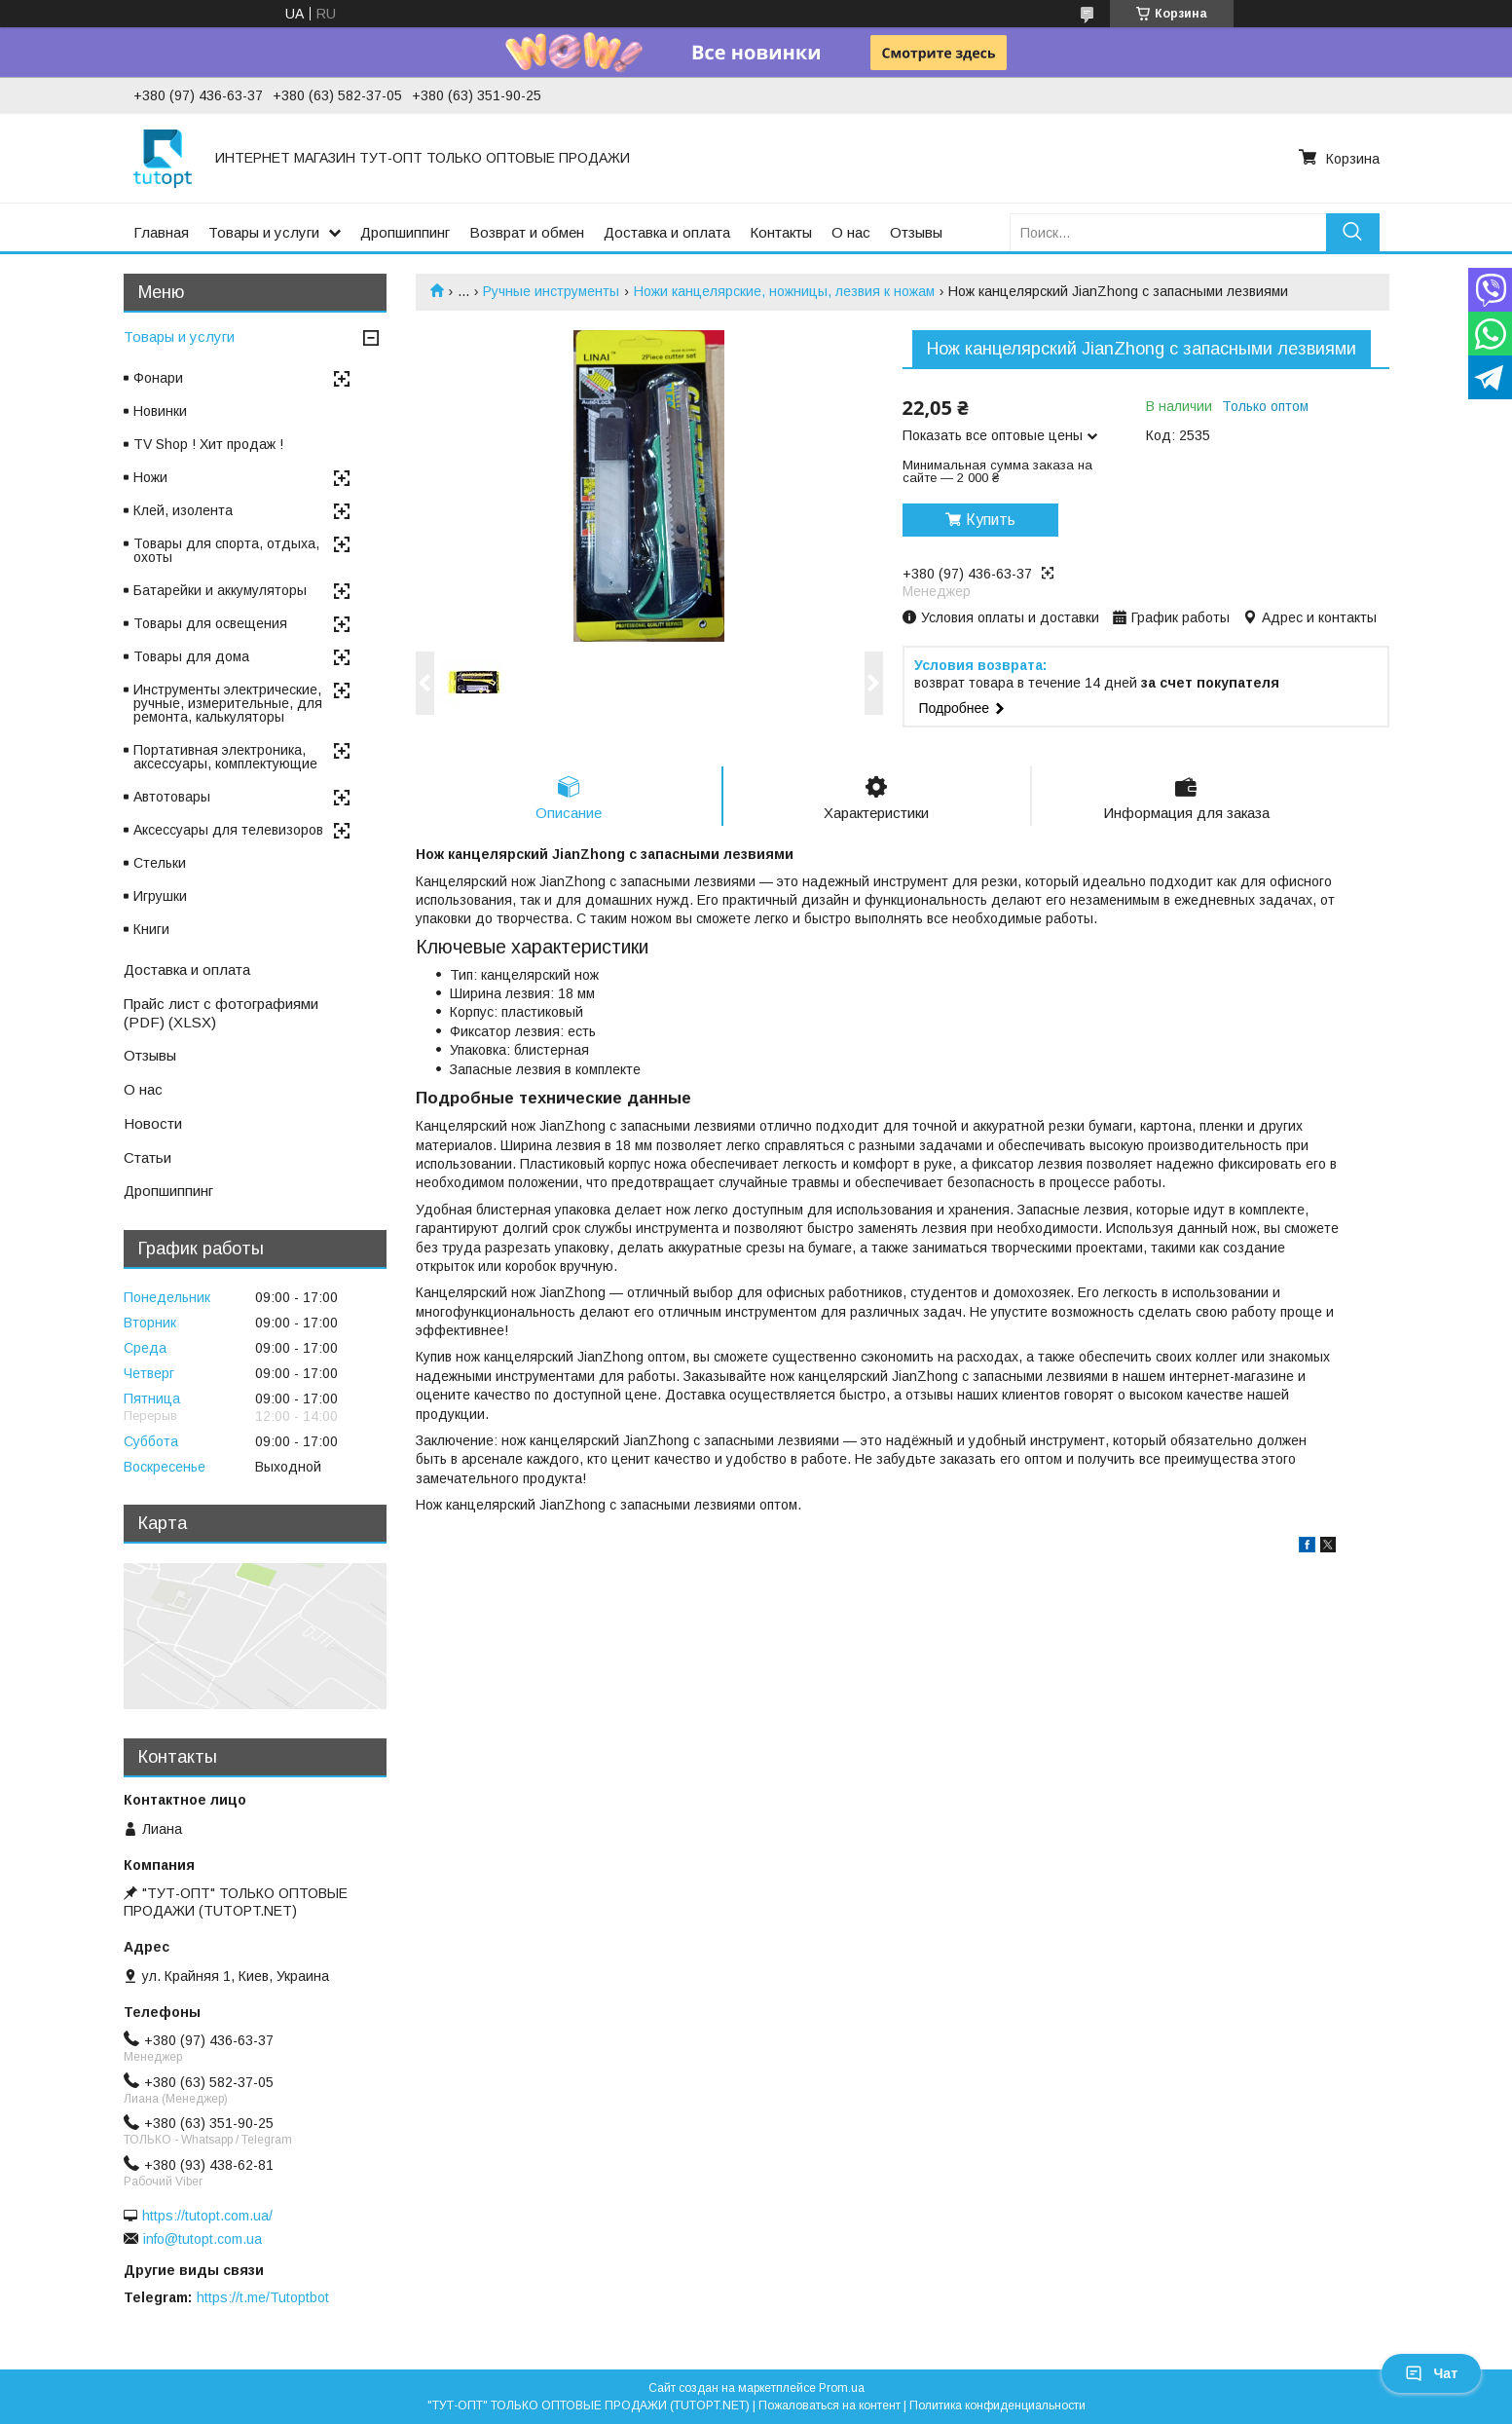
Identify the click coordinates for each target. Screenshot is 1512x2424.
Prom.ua (842, 2388)
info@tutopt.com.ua (202, 2239)
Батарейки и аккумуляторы (220, 590)
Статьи (147, 1157)
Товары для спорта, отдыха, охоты (226, 550)
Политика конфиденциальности (997, 2405)
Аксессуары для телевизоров (228, 830)
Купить (990, 519)
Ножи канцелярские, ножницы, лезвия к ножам (784, 291)
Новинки (160, 411)
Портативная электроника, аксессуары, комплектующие (225, 756)
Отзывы (916, 232)
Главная (161, 232)
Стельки (159, 863)
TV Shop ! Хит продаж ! (208, 444)
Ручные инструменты (551, 291)
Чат (1431, 2373)
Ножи (150, 477)
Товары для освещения (210, 623)
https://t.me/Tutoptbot (263, 2297)
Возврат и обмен (526, 232)
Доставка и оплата (667, 232)
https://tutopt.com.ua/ (207, 2215)
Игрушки (160, 896)
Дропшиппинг (405, 232)
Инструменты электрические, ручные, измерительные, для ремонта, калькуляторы (227, 703)
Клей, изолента (183, 510)
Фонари (158, 378)
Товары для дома (191, 656)
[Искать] (1353, 232)
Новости (153, 1123)
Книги (151, 929)
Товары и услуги (263, 232)
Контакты (781, 232)
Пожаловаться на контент (829, 2405)
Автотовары (171, 796)
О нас (850, 232)
